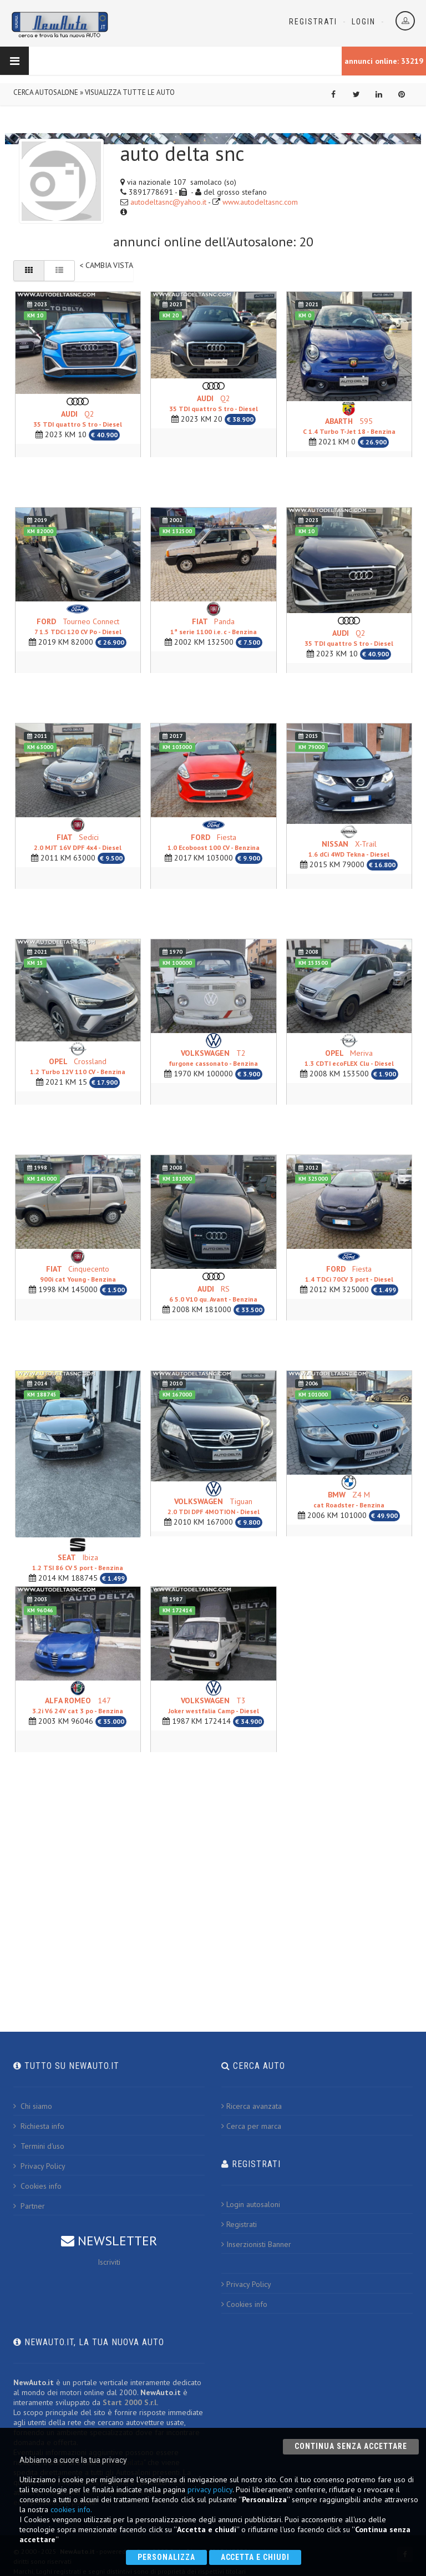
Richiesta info (38, 2125)
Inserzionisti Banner (256, 2244)
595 (349, 426)
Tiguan (214, 1506)
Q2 (77, 418)
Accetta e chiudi (255, 2557)
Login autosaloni (250, 2204)
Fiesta (214, 841)
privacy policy (209, 2489)
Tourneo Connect (77, 625)
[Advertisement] (213, 1884)
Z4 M (348, 1499)
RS (213, 1293)
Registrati (313, 21)
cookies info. (71, 2509)
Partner (29, 2205)
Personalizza (166, 2557)
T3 (213, 1704)
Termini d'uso (38, 2145)
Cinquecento (78, 1273)
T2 (213, 1057)
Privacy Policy (39, 2165)
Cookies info (37, 2185)
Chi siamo (32, 2106)
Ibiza (77, 1562)
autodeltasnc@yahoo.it (168, 202)
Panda (213, 625)
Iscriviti (109, 2261)
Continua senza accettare (351, 2446)
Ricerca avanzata (251, 2106)
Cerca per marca (251, 2125)
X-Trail (348, 848)
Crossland (77, 1066)
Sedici (77, 841)
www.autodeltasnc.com (260, 202)
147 (77, 1704)
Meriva (349, 1057)
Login (364, 21)
